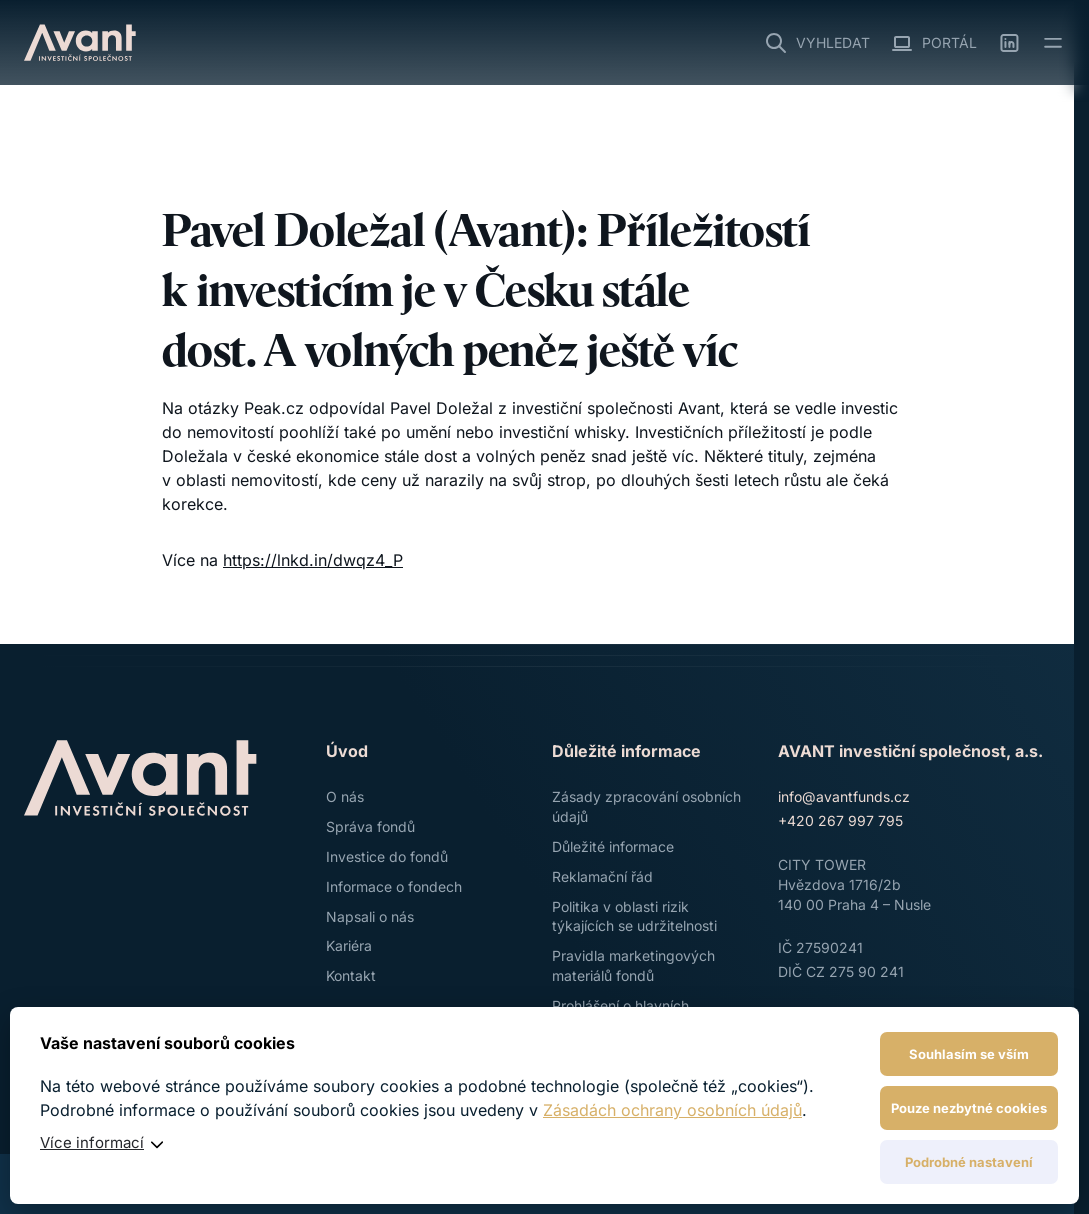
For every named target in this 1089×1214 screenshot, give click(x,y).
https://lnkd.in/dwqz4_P (313, 560)
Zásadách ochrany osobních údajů (672, 1110)
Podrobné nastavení (969, 1162)
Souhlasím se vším (969, 1054)
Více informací (92, 1142)
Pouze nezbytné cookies (969, 1108)
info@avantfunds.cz (844, 796)
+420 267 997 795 (840, 820)
